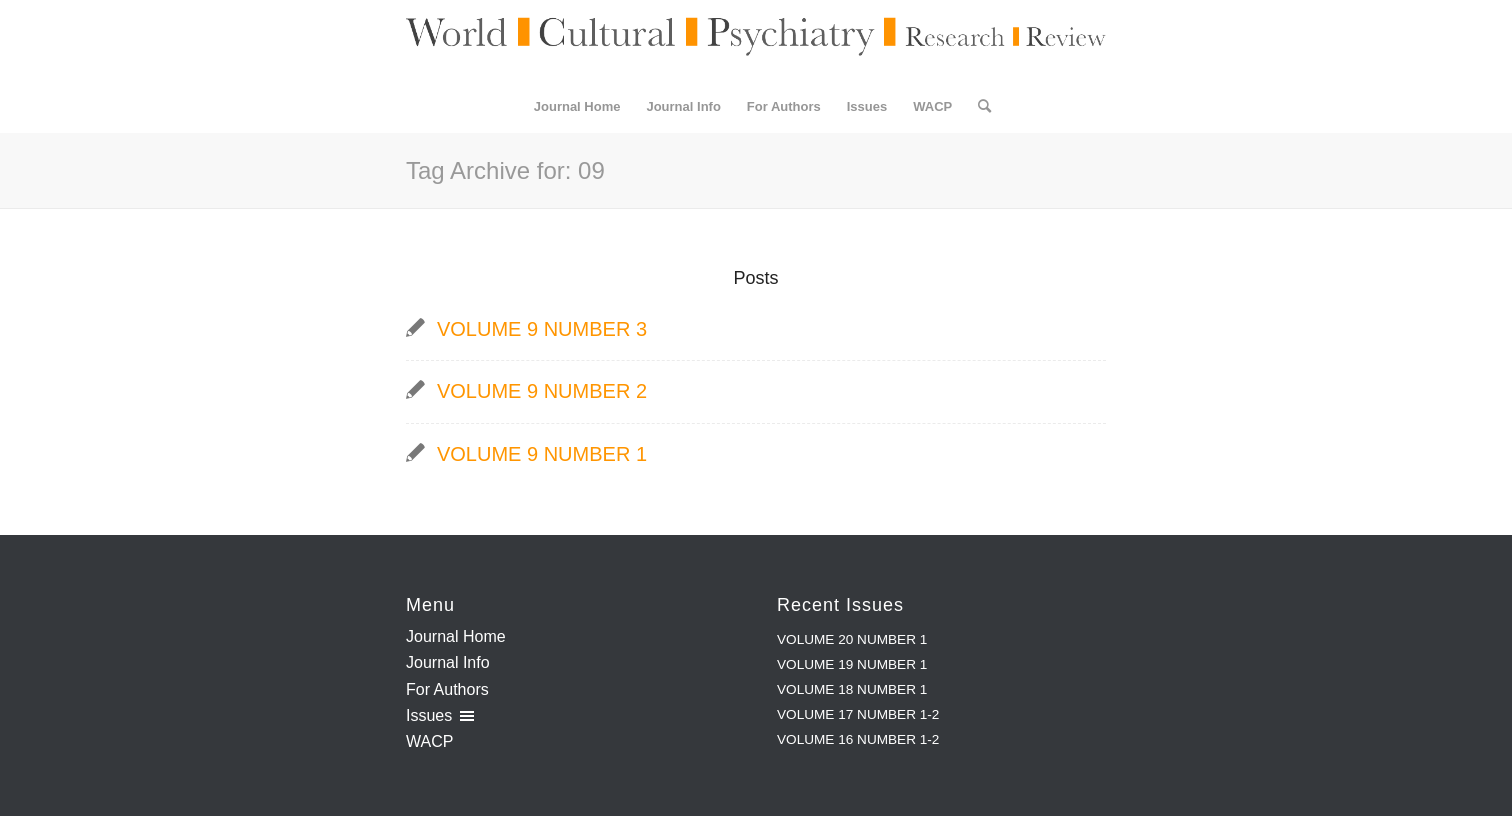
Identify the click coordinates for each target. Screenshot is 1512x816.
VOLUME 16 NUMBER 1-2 (858, 739)
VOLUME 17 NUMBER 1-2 (858, 714)
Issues (429, 715)
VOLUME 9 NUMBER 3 (542, 329)
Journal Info (448, 662)
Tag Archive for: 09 (505, 170)
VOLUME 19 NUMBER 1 (852, 664)
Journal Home (456, 636)
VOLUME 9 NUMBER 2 (542, 391)
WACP (429, 741)
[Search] (978, 107)
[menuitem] (577, 107)
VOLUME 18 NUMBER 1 (852, 689)
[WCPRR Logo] (756, 41)
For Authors (447, 689)
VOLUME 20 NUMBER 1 (852, 639)
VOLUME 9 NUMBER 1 (542, 454)
